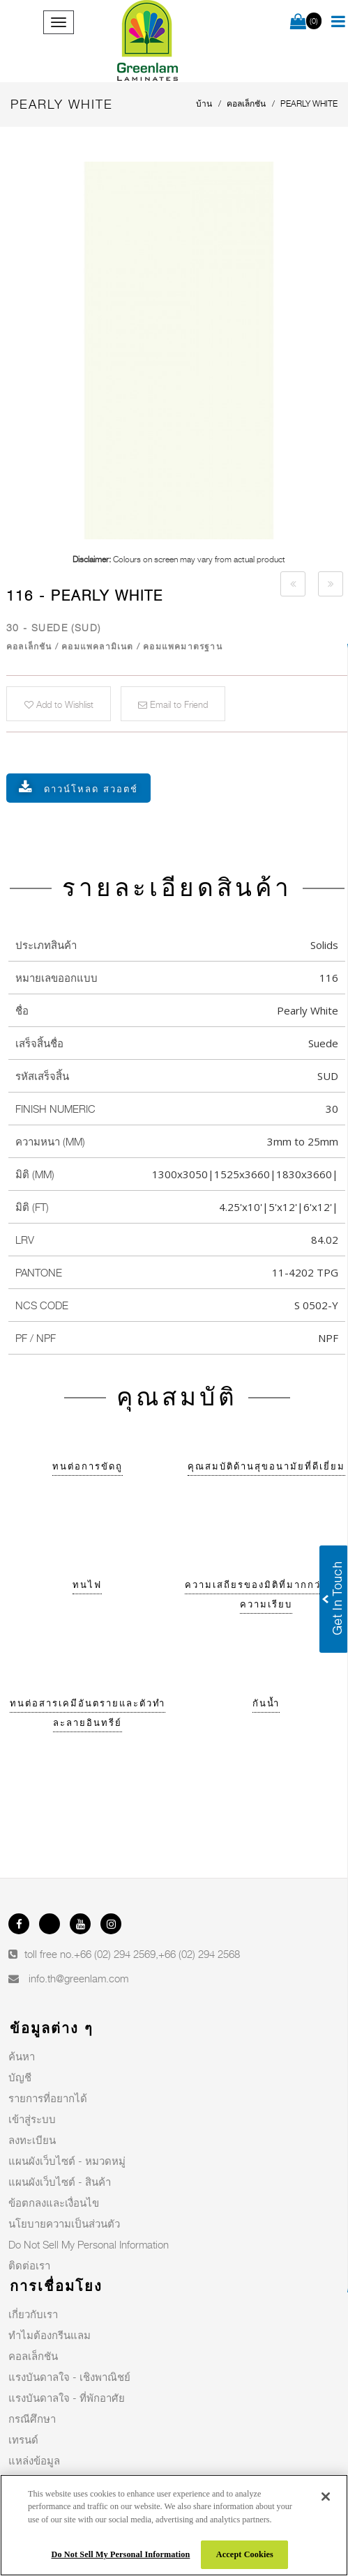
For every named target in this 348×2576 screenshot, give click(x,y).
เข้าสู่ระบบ (32, 2119)
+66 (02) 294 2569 (115, 1954)
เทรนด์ (23, 2439)
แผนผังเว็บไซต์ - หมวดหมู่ (67, 2160)
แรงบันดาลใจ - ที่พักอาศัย (66, 2397)
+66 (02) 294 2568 (199, 1954)
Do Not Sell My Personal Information (88, 2244)
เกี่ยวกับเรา (33, 2314)
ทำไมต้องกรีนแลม (49, 2335)
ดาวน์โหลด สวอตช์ (91, 788)
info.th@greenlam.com (78, 1978)
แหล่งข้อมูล (34, 2460)
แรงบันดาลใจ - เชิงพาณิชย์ (69, 2376)
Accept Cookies (244, 2554)
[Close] (325, 2496)
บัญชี (19, 2077)
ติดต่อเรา (29, 2265)
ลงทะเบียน (32, 2140)
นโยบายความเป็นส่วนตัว (64, 2223)
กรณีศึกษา (32, 2418)
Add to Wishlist (58, 704)
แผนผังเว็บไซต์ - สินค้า (59, 2181)
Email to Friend (173, 704)
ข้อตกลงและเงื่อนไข (53, 2202)
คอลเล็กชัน (33, 2356)
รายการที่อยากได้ (47, 2098)
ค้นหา (21, 2056)
